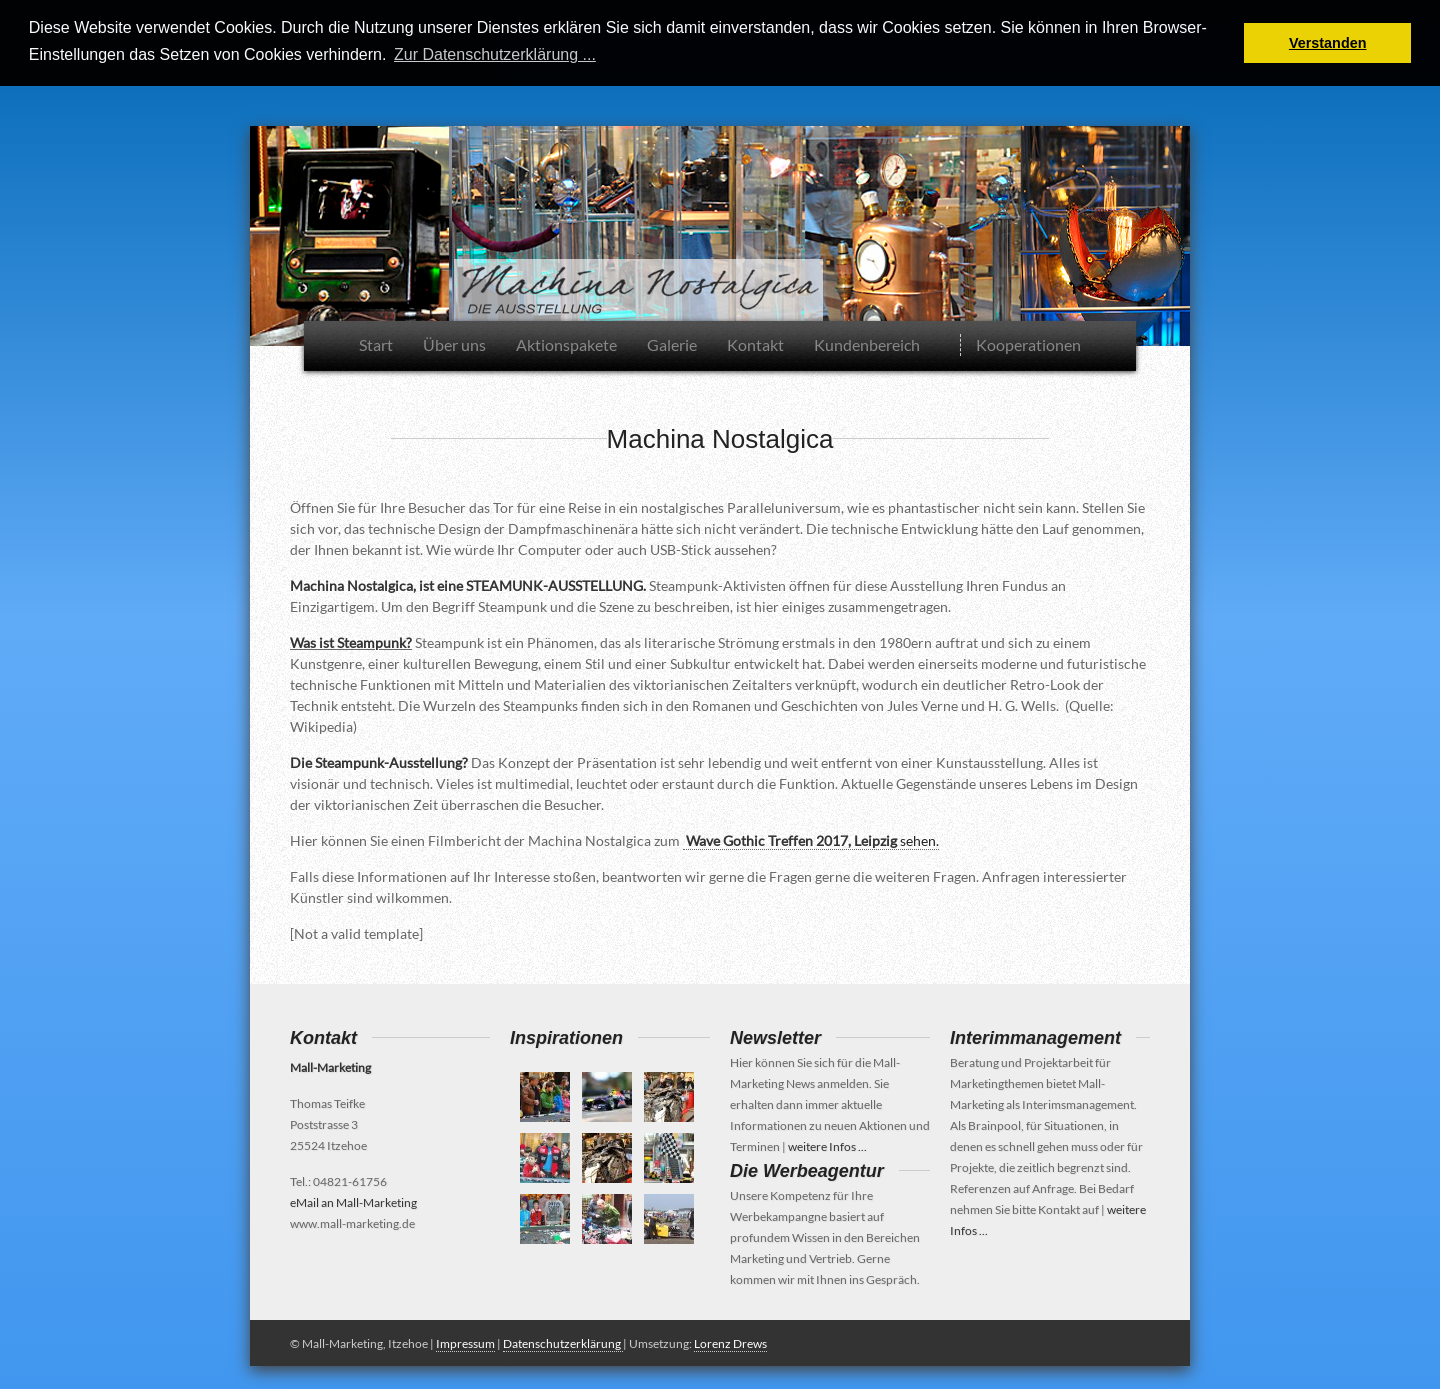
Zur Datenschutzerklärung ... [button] (495, 54)
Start (376, 343)
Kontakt (755, 343)
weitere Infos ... (827, 1145)
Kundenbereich (867, 343)
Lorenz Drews (730, 1342)
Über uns (454, 343)
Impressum (465, 1342)
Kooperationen (1028, 343)
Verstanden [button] (1328, 43)
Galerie (672, 343)
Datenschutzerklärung (563, 1342)
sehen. (811, 839)
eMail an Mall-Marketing (353, 1201)
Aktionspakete (566, 343)
